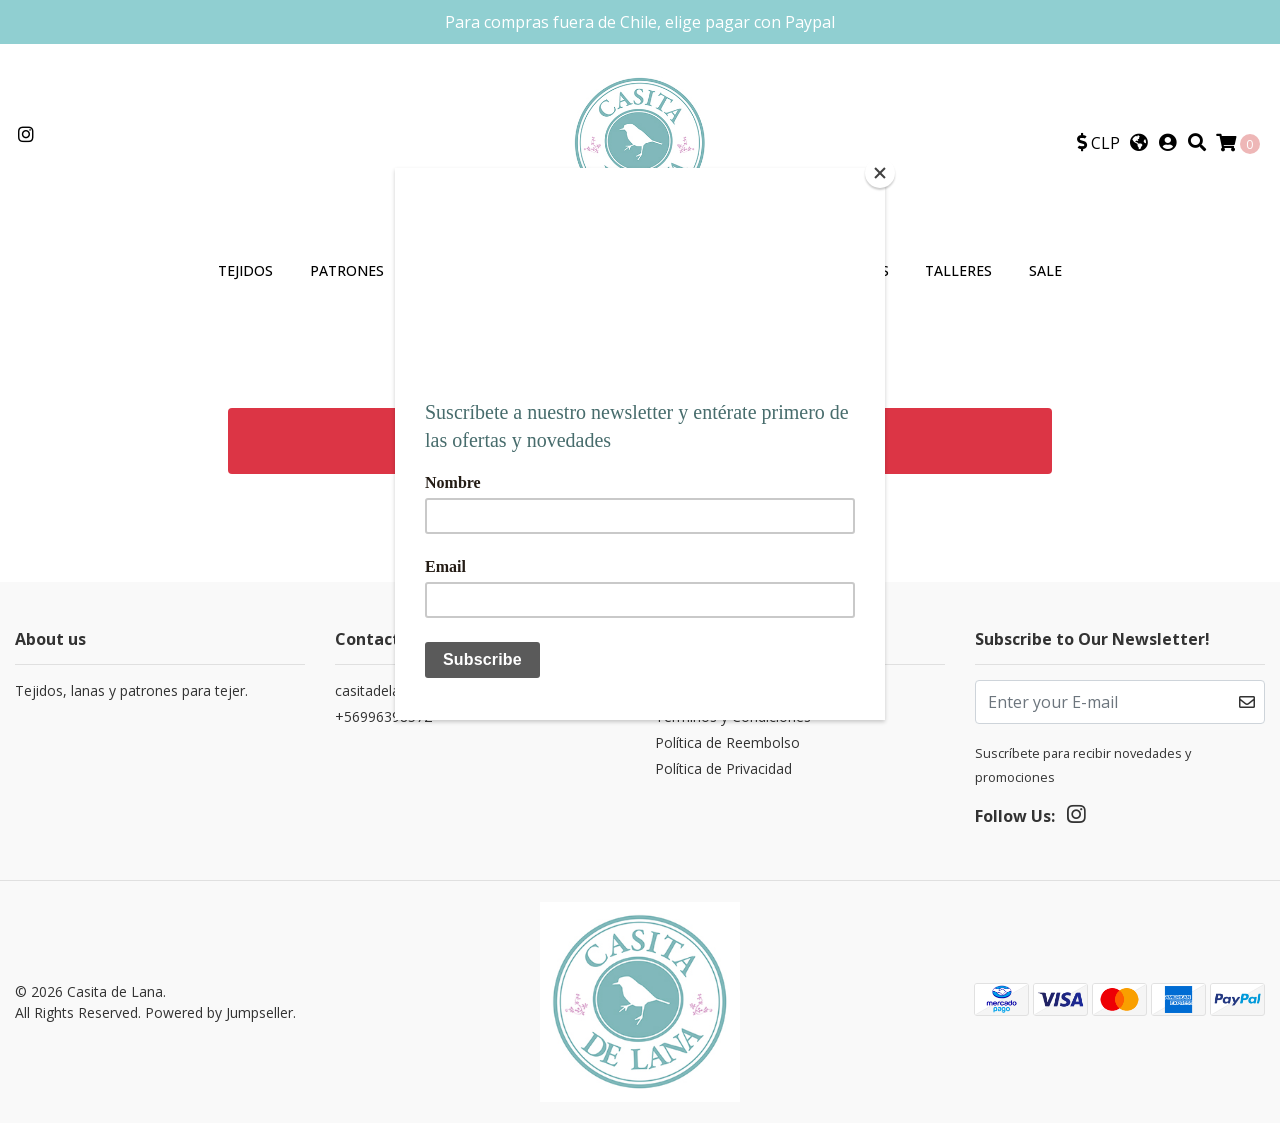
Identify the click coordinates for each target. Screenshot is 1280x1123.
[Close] (880, 173)
